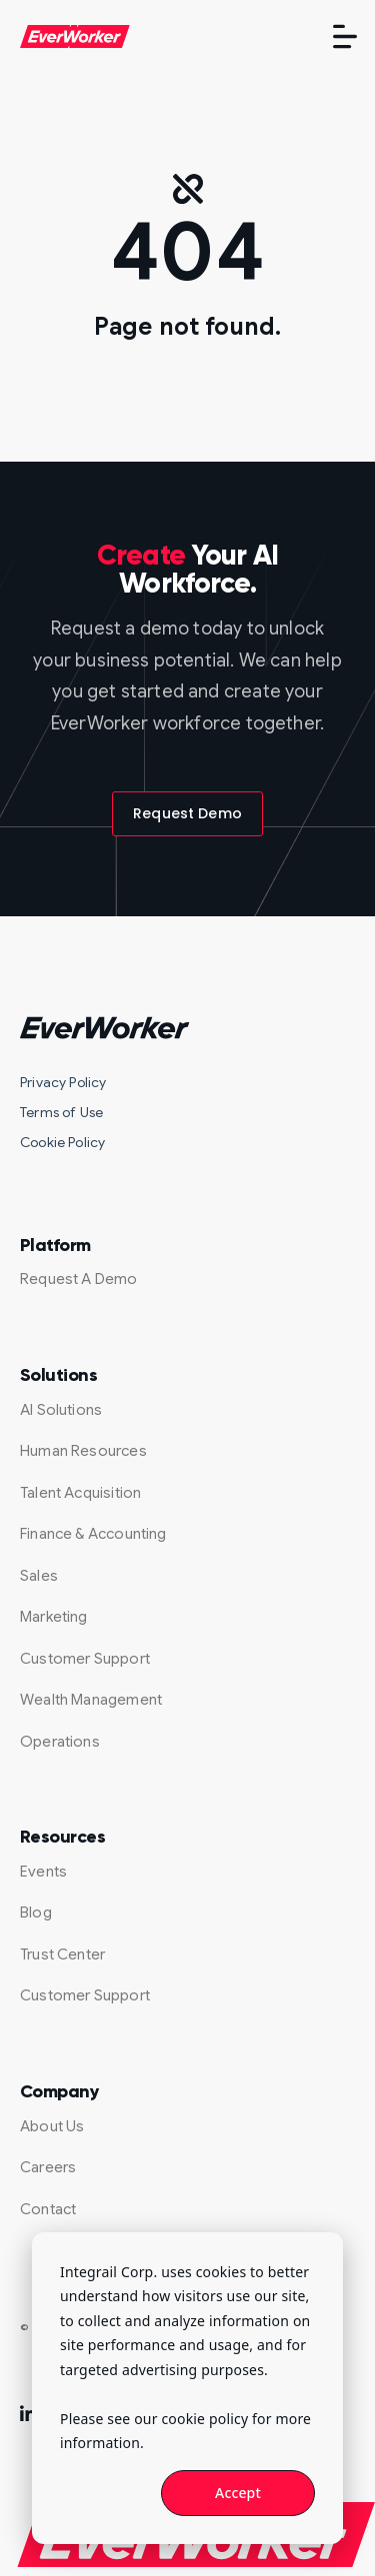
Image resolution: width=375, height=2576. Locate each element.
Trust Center (62, 1954)
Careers (48, 2167)
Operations (60, 1742)
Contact (48, 2209)
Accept (238, 2492)
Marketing (54, 1617)
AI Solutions (61, 1410)
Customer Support (85, 1659)
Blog (36, 1913)
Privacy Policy (63, 1082)
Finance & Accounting (93, 1534)
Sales (39, 1576)
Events (43, 1872)
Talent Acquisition (80, 1493)
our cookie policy (191, 2418)
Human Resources (83, 1451)
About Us (52, 2126)
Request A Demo (79, 1279)
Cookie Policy (62, 1142)
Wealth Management (91, 1700)
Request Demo (187, 813)
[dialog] (187, 2388)
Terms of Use (61, 1112)
